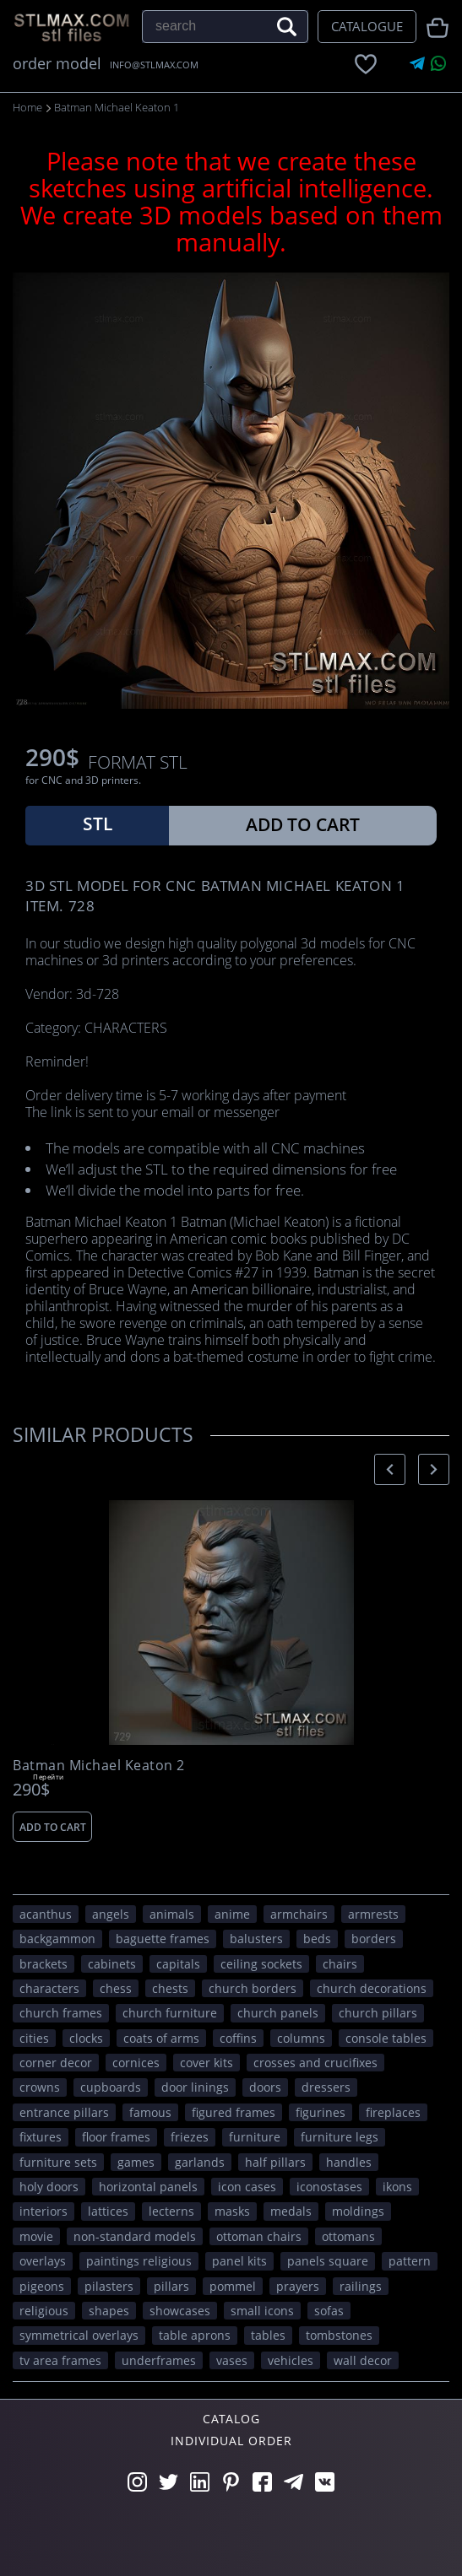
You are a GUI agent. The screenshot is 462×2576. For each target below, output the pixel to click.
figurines (320, 2112)
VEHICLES (290, 2360)
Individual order (231, 2441)
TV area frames (60, 2360)
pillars (171, 2286)
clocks (86, 2038)
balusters (256, 1939)
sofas (329, 2311)
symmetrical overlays (79, 2335)
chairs (340, 1964)
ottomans (348, 2236)
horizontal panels (148, 2187)
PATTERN (410, 2261)
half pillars (275, 2162)
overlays (42, 2261)
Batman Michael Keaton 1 (116, 107)
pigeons (41, 2286)
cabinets (112, 1964)
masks (232, 2211)
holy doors (49, 2187)
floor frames (116, 2137)
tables (268, 2335)
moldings (358, 2211)
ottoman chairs (259, 2236)
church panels (277, 2013)
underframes (159, 2360)
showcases (179, 2311)
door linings (195, 2087)
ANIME (232, 1914)
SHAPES (109, 2311)
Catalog (231, 2419)
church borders (252, 1988)
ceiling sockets (261, 1964)
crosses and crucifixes (315, 2063)
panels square (327, 2261)
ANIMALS (171, 1914)
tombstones (339, 2335)
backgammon (57, 1939)
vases (231, 2360)
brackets (43, 1964)
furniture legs (339, 2137)
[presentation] (389, 1469)
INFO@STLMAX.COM (154, 64)
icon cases (247, 2187)
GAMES (136, 2162)
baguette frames (162, 1939)
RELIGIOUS (43, 2311)
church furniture (169, 2013)
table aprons (195, 2335)
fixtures (40, 2137)
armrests (373, 1914)
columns (301, 2038)
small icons (262, 2311)
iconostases (329, 2187)
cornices (136, 2063)
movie (36, 2236)
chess (116, 1988)
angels (110, 1914)
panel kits (239, 2261)
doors (265, 2087)
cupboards (110, 2087)
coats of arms (161, 2038)
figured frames (233, 2112)
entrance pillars (64, 2112)
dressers (326, 2087)
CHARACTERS (49, 1988)
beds (317, 1939)
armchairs (299, 1914)
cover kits (206, 2063)
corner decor (55, 2063)
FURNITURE (254, 2137)
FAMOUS (150, 2112)
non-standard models (134, 2236)
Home (27, 107)
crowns (39, 2087)
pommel (232, 2286)
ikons (397, 2187)
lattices (108, 2211)
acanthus (45, 1914)
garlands (200, 2162)
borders (373, 1939)
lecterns (171, 2211)
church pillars (378, 2013)
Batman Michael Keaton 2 (99, 1765)
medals (291, 2211)
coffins (238, 2038)
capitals (178, 1964)
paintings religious (139, 2261)
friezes (190, 2137)
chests (170, 1988)
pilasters (108, 2286)
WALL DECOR (363, 2360)
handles (349, 2162)
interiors (43, 2211)
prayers (297, 2286)
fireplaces (393, 2112)
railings (361, 2286)
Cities (34, 2038)
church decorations (372, 1988)
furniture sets (58, 2162)
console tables (386, 2038)
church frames (60, 2013)
